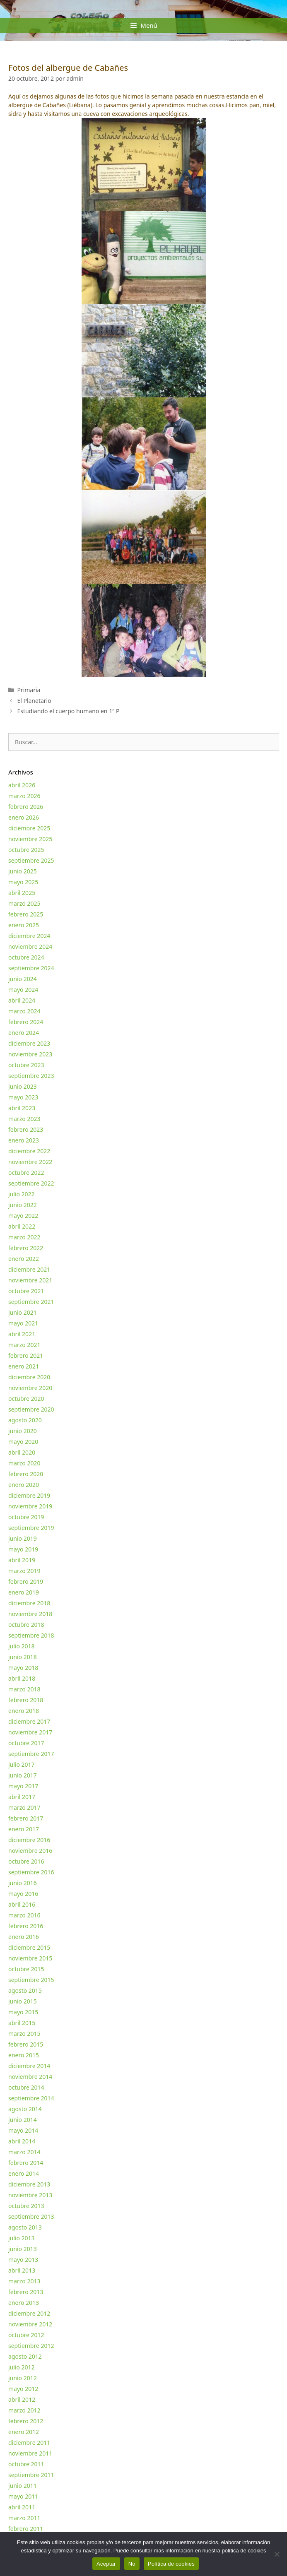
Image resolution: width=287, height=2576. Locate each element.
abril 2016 (21, 1904)
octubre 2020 (26, 1398)
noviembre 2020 (30, 1388)
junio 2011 (22, 2485)
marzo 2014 (24, 2152)
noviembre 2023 (30, 1054)
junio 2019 (22, 1538)
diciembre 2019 (29, 1495)
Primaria (28, 690)
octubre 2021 (26, 1291)
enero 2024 (23, 1033)
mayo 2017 (23, 1786)
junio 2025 (22, 871)
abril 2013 (21, 2270)
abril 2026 (21, 785)
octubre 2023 (26, 1065)
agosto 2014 (25, 2109)
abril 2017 (21, 1797)
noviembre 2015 (30, 1958)
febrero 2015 (25, 2044)
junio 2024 (22, 979)
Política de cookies (171, 2564)
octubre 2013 (26, 2206)
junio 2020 (22, 1431)
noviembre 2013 (30, 2195)
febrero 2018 (25, 1700)
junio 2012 (22, 2378)
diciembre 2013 (29, 2184)
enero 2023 (23, 1140)
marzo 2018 (24, 1689)
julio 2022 (21, 1194)
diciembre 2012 (29, 2313)
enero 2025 (23, 925)
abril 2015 (21, 2023)
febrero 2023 (25, 1129)
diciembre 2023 (29, 1043)
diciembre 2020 (29, 1377)
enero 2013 (23, 2303)
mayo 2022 (23, 1215)
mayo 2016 (23, 1894)
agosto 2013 (25, 2227)
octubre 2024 (26, 957)
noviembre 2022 (30, 1162)
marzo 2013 (24, 2281)
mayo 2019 (23, 1549)
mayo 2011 (23, 2496)
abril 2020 (21, 1452)
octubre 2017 (26, 1743)
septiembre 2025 (31, 860)
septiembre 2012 (31, 2346)
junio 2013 (22, 2249)
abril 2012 (21, 2399)
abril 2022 (21, 1226)
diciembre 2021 (29, 1269)
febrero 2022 (25, 1248)
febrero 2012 (25, 2421)
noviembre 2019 (30, 1506)
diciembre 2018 (29, 1603)
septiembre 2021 (31, 1302)
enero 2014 (23, 2173)
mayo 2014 (23, 2130)
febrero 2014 (25, 2163)
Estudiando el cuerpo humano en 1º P (68, 711)
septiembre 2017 (31, 1754)
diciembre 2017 (29, 1721)
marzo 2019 (24, 1571)
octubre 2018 (26, 1624)
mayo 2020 (23, 1442)
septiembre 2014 (31, 2098)
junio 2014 (22, 2120)
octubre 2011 (26, 2464)
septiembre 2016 (31, 1872)
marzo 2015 (24, 2033)
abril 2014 (21, 2141)
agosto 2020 (25, 1420)
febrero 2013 (25, 2292)
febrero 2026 (25, 807)
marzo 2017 (24, 1807)
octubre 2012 (26, 2335)
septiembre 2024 (31, 968)
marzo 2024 (24, 1011)
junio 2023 (22, 1086)
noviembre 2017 (30, 1732)
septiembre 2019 (31, 1528)
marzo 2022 (24, 1237)
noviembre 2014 (30, 2077)
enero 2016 (23, 1937)
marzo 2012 (24, 2410)
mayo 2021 (23, 1323)
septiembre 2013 (31, 2216)
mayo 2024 (23, 989)
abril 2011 (21, 2507)
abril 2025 (21, 893)
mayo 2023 (23, 1097)
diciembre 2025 (29, 828)
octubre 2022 (26, 1172)
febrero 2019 (25, 1581)
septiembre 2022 (31, 1183)
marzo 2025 (24, 903)
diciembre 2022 (29, 1151)
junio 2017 (22, 1775)
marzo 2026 (24, 796)
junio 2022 (22, 1205)
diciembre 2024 (29, 936)
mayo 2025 (23, 882)
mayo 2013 (23, 2259)
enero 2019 (23, 1592)
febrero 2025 (25, 914)
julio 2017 (21, 1764)
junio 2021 (22, 1312)
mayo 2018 (23, 1668)
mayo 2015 (23, 2012)
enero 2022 (23, 1259)
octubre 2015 (26, 1969)
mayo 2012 (23, 2389)
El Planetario (34, 701)
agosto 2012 (25, 2356)
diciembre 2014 (29, 2066)
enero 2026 (23, 817)
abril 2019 (21, 1560)
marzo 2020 (24, 1463)
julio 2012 (21, 2367)
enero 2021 (23, 1366)
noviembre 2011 (30, 2453)
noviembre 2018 (30, 1614)
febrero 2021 (25, 1355)
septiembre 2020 (31, 1409)
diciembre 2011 (29, 2442)
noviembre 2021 (30, 1280)
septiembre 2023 (31, 1076)
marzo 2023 (24, 1119)
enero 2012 (23, 2432)
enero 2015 (23, 2055)
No (131, 2564)
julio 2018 (21, 1646)
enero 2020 (23, 1485)
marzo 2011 (24, 2518)
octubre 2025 (26, 850)
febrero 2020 (25, 1474)
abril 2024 (21, 1000)
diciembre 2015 (29, 1947)
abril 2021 (21, 1334)
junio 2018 (22, 1657)
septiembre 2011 (31, 2475)
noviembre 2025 (30, 839)
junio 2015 (22, 2001)
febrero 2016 (25, 1926)
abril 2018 (21, 1678)
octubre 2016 (26, 1861)
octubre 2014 (26, 2087)
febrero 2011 (25, 2529)
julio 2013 (21, 2238)
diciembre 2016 (29, 1840)
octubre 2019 (26, 1517)
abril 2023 (21, 1108)
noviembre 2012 (30, 2324)
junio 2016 (22, 1883)
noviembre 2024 (30, 946)
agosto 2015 (25, 1990)
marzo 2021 (24, 1345)
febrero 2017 (25, 1818)
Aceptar (106, 2564)
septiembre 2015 (31, 1980)
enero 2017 (23, 1829)
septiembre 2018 (31, 1635)
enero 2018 (23, 1711)
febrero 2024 (25, 1022)
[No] (277, 2554)
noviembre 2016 (30, 1850)
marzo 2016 (24, 1915)
